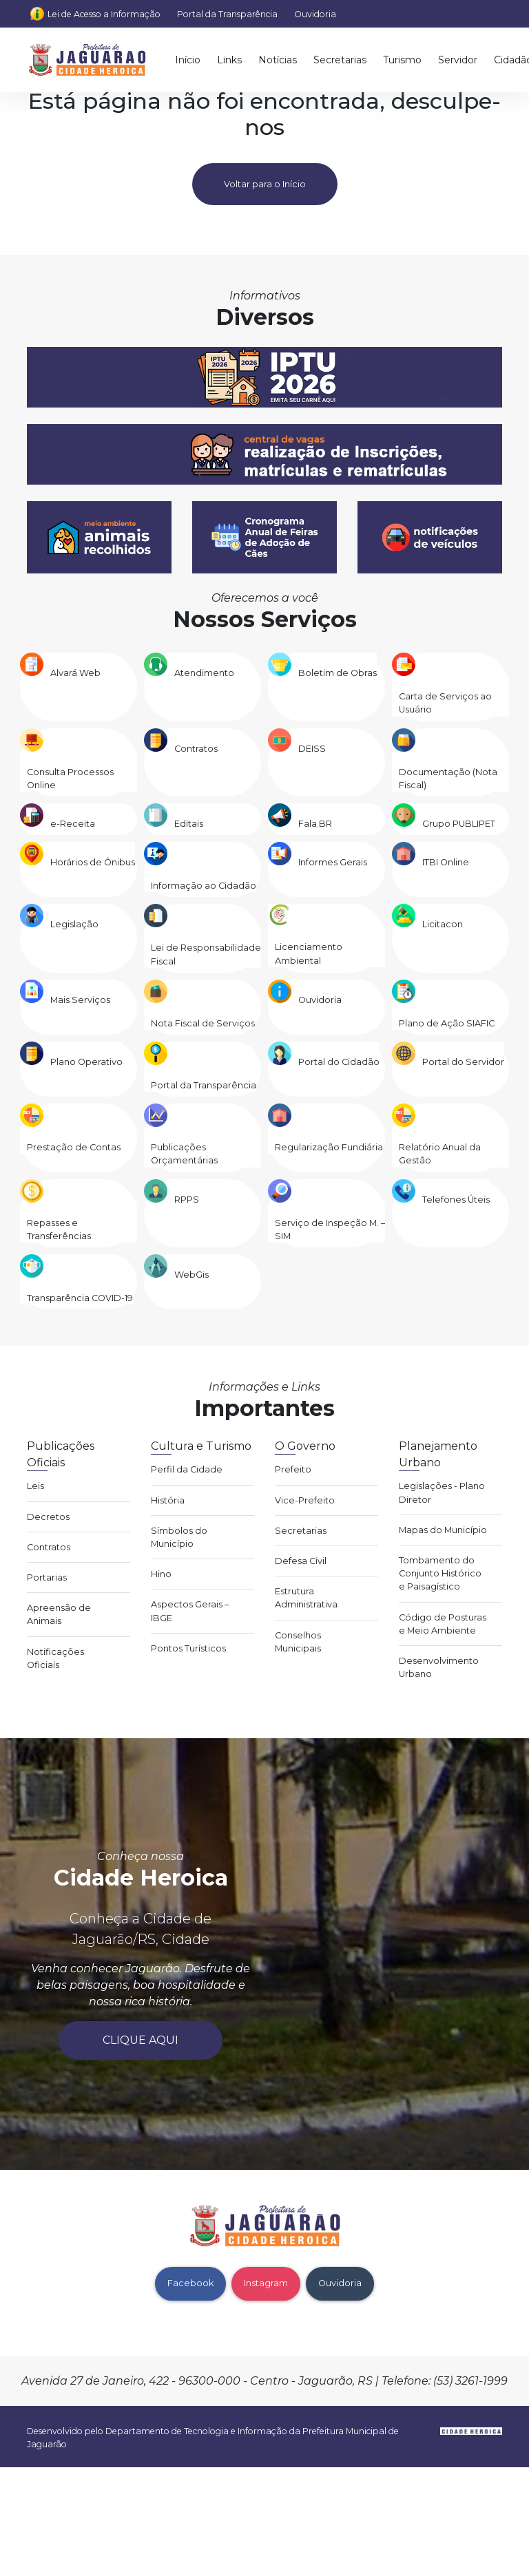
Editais (188, 824)
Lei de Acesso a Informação (104, 14)
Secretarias (339, 60)
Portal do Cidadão (339, 1062)
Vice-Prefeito (305, 1500)
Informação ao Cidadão (203, 885)
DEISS (312, 748)
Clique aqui (140, 2040)
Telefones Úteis (456, 1199)
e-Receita (72, 824)
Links (229, 60)
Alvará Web (75, 673)
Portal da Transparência (227, 14)
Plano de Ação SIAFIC (447, 1023)
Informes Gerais (332, 862)
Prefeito (293, 1469)
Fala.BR (315, 824)
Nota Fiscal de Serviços (203, 1023)
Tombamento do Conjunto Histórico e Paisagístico (440, 1573)
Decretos (48, 1517)
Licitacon (442, 924)
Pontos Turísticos (188, 1648)
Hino (161, 1574)
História (168, 1500)
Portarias (47, 1577)
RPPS (186, 1199)
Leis (35, 1486)
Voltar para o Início (265, 184)
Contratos (196, 748)
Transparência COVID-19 (80, 1298)
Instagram (266, 2283)
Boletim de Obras (337, 673)
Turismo (402, 60)
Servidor (457, 60)
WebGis (191, 1274)
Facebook (190, 2283)
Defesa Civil (300, 1561)
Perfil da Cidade (186, 1469)
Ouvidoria (315, 14)
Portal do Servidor (463, 1062)
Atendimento (204, 673)
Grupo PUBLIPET (458, 824)
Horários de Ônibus (92, 862)
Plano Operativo (86, 1062)
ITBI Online (445, 862)
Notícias (277, 60)
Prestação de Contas (74, 1147)
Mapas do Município (443, 1530)
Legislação (74, 924)
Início (187, 60)
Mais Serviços (80, 1000)
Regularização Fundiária (329, 1147)
